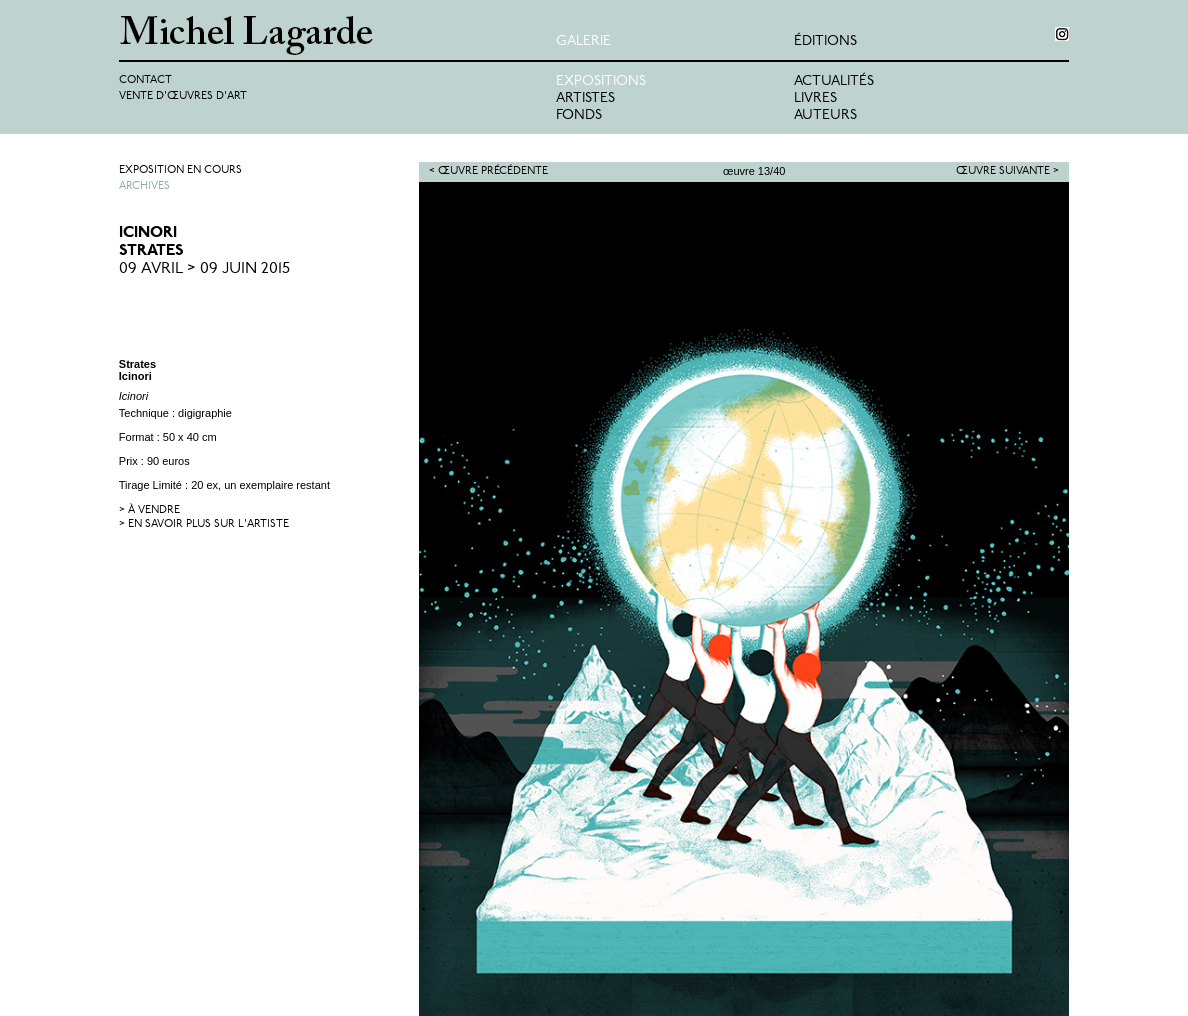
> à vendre (149, 510)
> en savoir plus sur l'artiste (204, 524)
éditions (825, 41)
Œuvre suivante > (1007, 171)
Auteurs (825, 115)
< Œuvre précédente (488, 171)
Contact (145, 80)
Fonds (579, 115)
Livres (815, 98)
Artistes (585, 98)
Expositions (601, 81)
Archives (144, 186)
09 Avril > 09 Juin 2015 (204, 269)
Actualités (834, 81)
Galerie (583, 41)
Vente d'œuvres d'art (183, 96)
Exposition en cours (180, 170)
